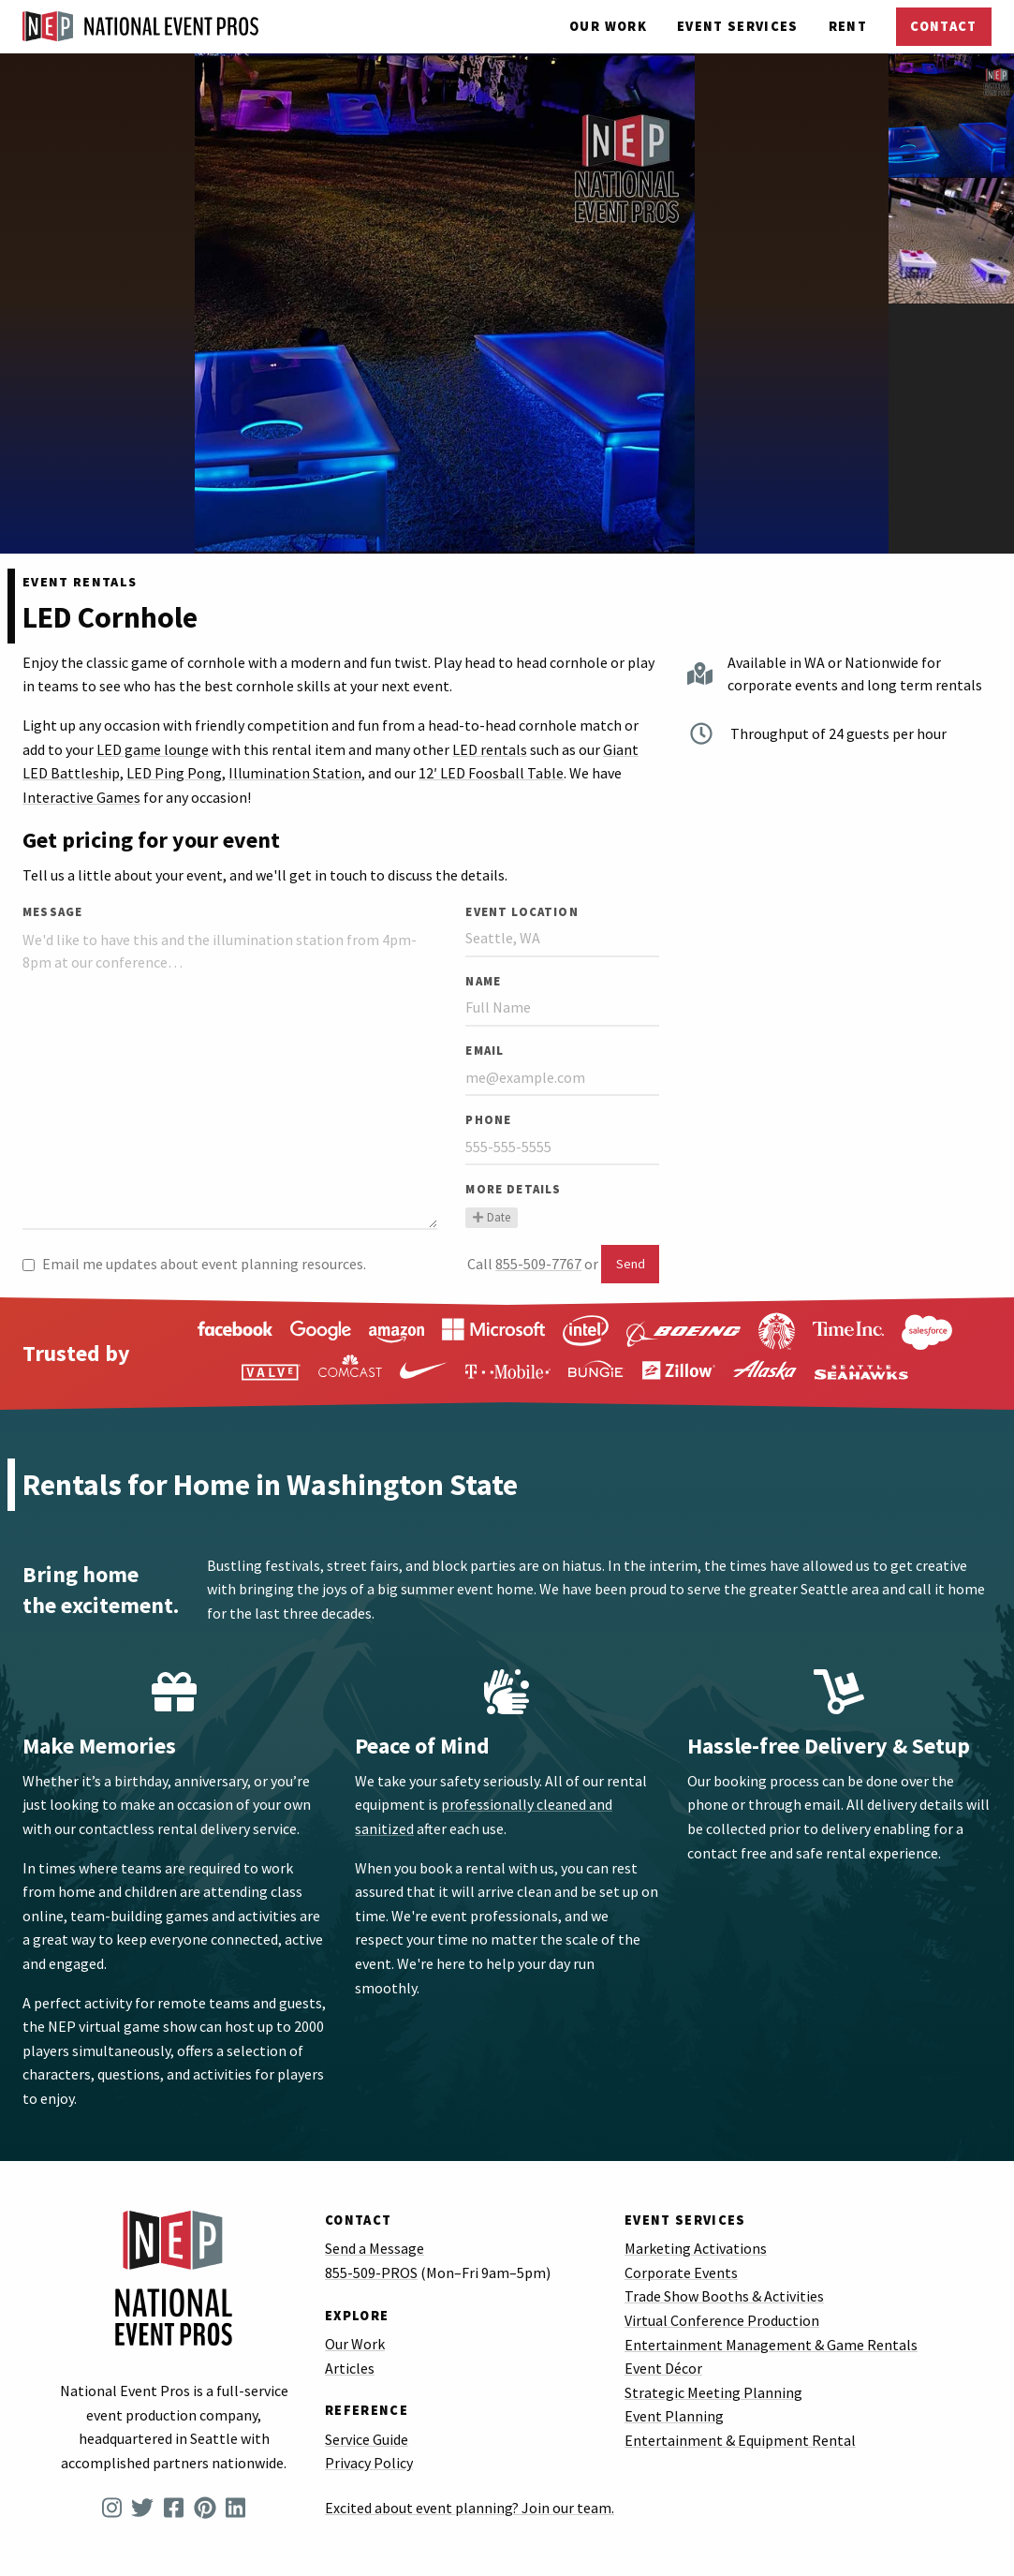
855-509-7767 (538, 1263)
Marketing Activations (696, 2248)
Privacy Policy (369, 2462)
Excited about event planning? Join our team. (469, 2507)
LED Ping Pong (174, 772)
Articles (350, 2368)
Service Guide (366, 2439)
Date (491, 1216)
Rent (848, 26)
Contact (943, 26)
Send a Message (374, 2248)
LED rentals (489, 749)
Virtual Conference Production (722, 2320)
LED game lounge (152, 749)
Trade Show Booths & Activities (724, 2296)
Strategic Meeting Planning (713, 2392)
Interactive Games (81, 797)
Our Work (608, 26)
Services (738, 26)
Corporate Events (681, 2272)
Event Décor (663, 2368)
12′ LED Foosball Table (491, 772)
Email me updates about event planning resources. (194, 1263)
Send (630, 1263)
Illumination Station (294, 772)
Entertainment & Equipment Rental (740, 2440)
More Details (513, 1188)
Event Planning (674, 2415)
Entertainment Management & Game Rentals (771, 2344)
